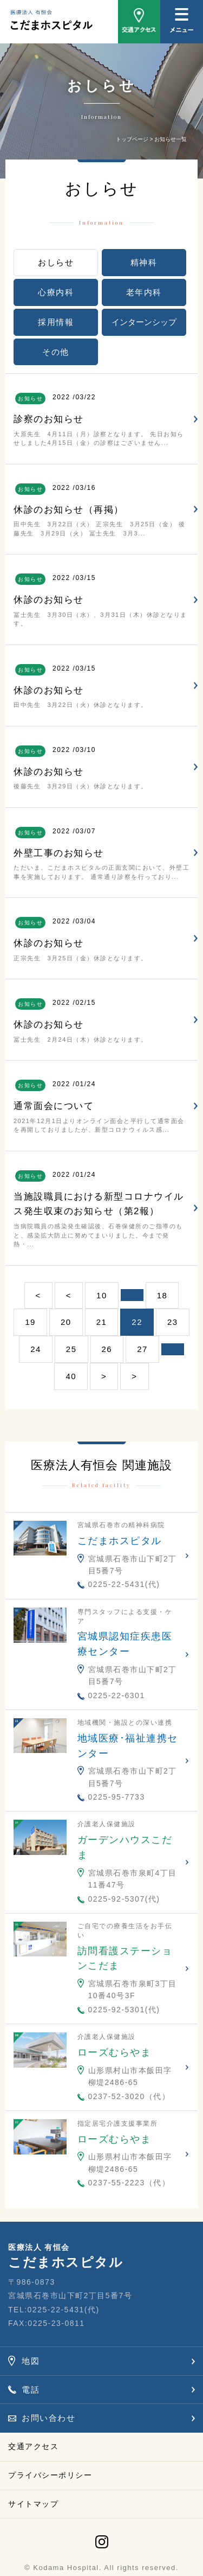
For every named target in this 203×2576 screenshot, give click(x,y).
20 (66, 1322)
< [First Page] (38, 1295)
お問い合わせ (48, 2417)
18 (162, 1295)
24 (35, 1349)
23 (172, 1322)
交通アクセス (33, 2446)
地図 (31, 2360)
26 (107, 1349)
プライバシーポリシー (50, 2475)
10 (101, 1295)
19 (30, 1322)
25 (71, 1349)
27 (142, 1349)
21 (101, 1322)
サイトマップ (33, 2504)
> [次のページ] (104, 1376)
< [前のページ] (68, 1295)
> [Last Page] (134, 1376)
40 (71, 1376)
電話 (31, 2389)
